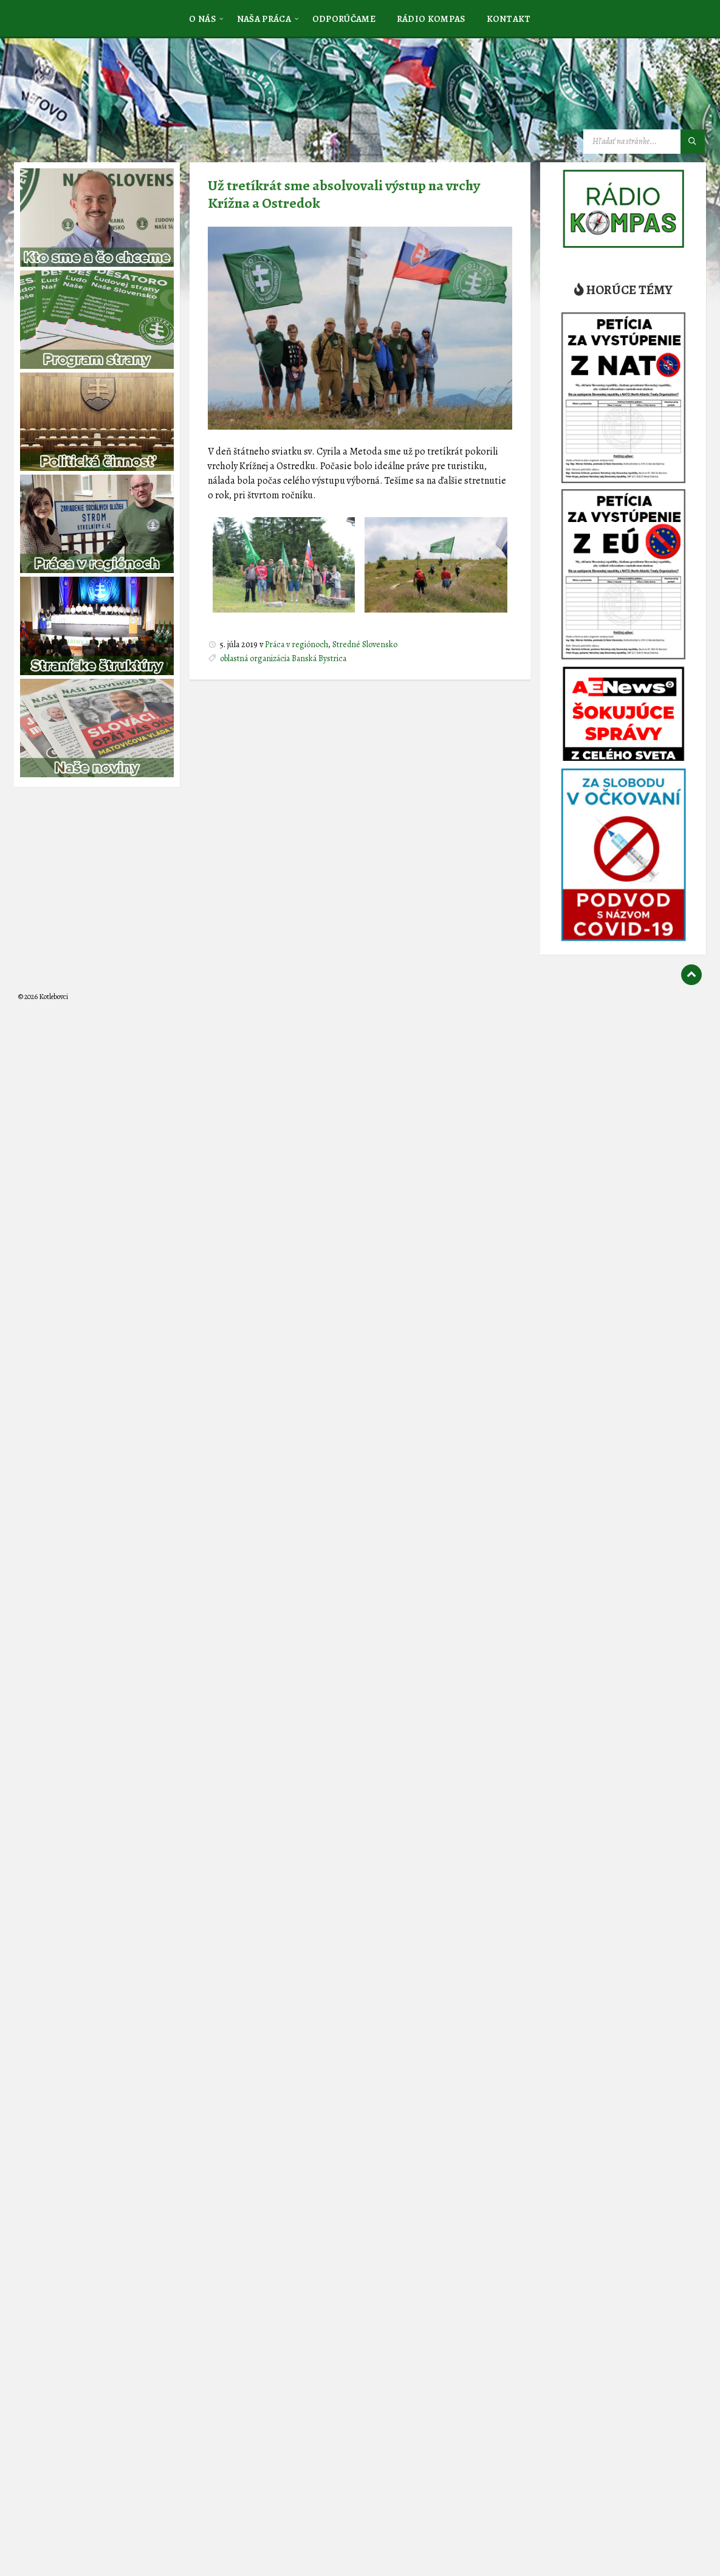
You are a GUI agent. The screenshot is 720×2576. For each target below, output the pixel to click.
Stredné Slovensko (364, 644)
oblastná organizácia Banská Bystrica (283, 658)
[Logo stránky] (109, 99)
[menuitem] (202, 18)
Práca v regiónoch (296, 644)
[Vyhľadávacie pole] (644, 141)
